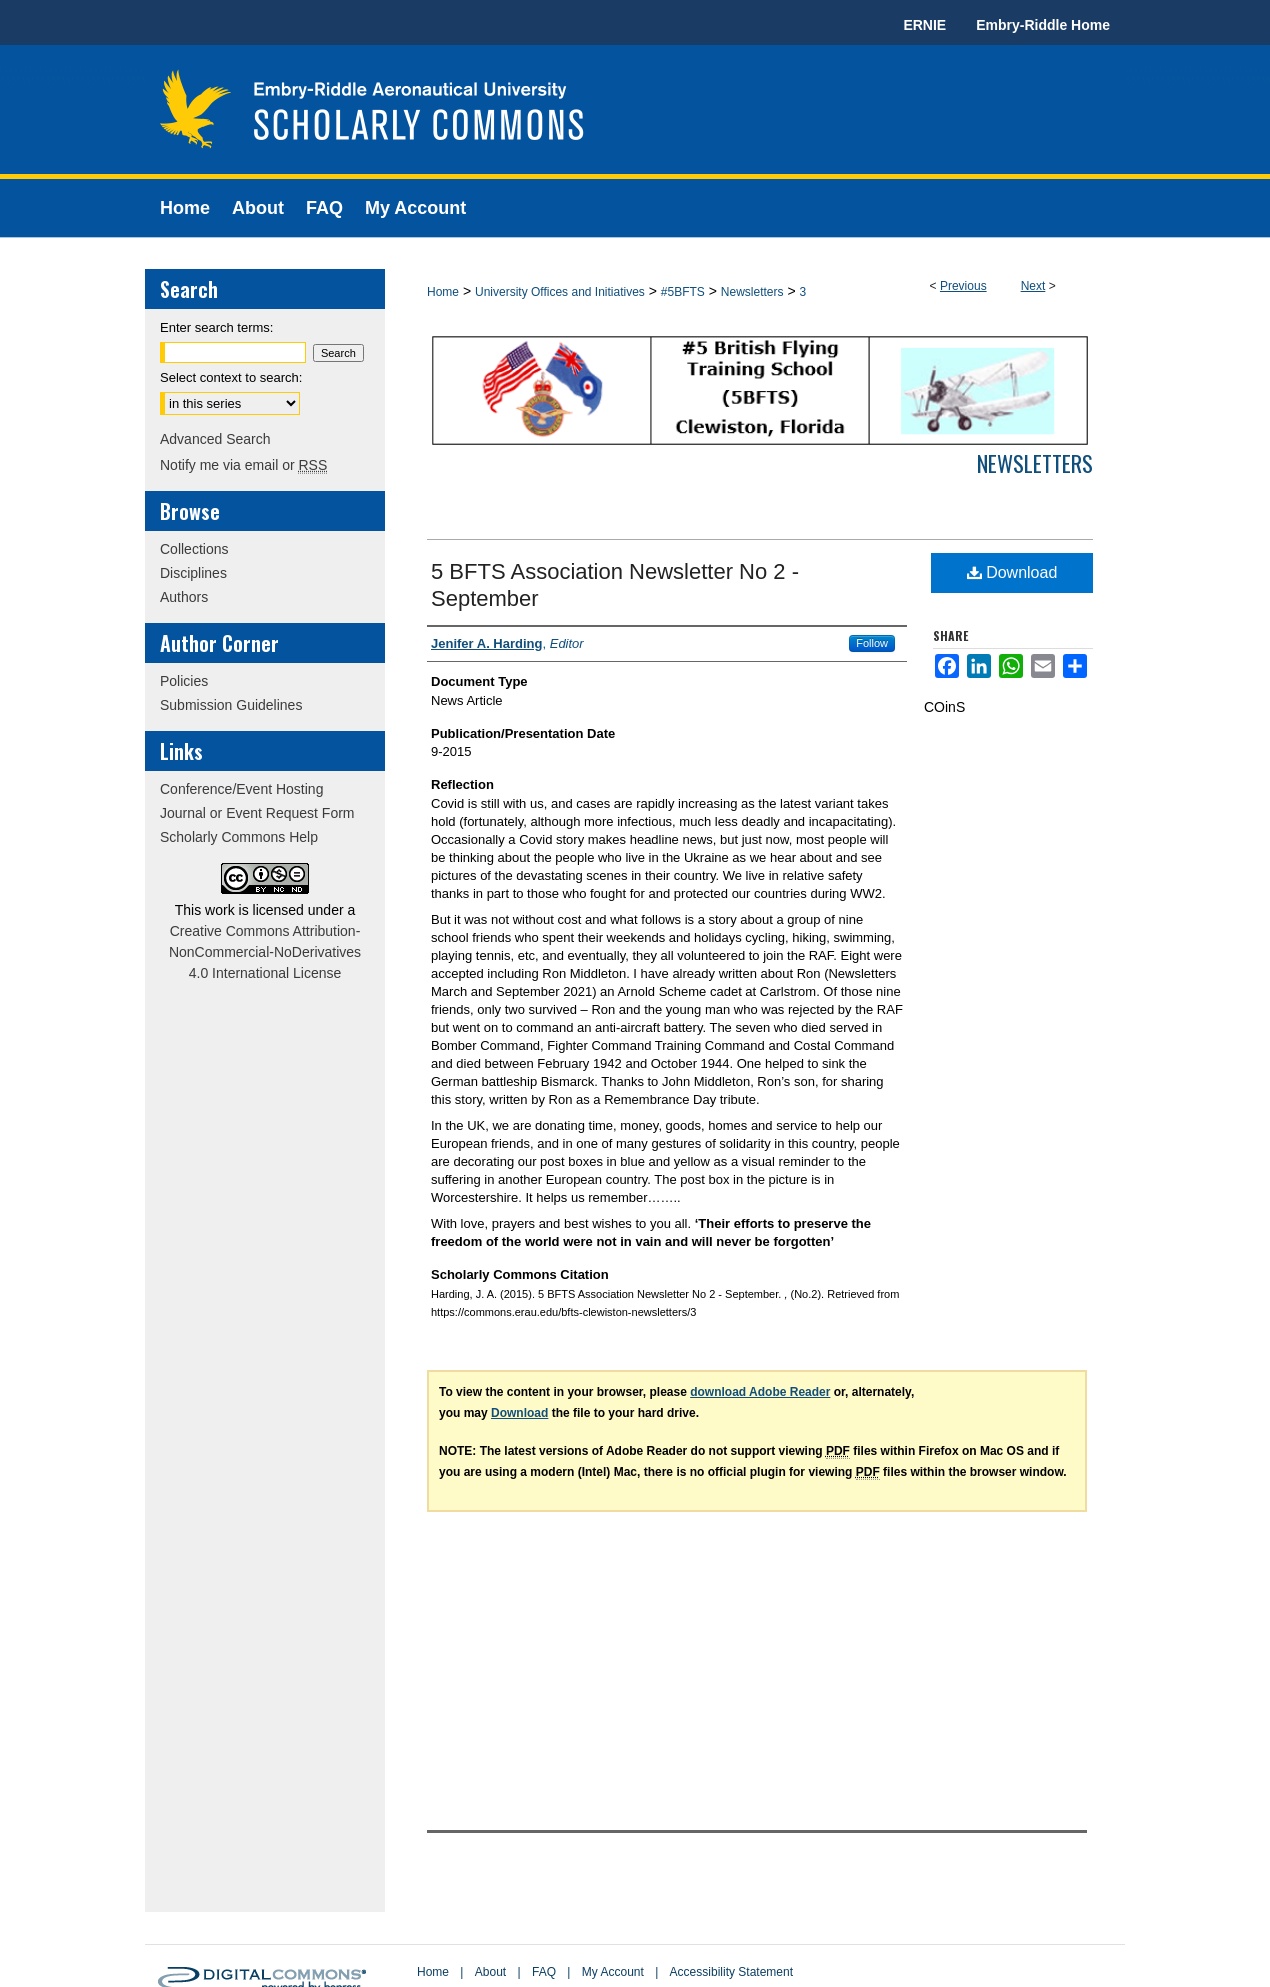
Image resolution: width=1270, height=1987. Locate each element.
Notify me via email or (243, 465)
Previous (963, 286)
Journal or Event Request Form (257, 813)
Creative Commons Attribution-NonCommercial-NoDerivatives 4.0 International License (265, 952)
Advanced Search (215, 439)
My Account (613, 1972)
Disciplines (193, 573)
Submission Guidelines (231, 705)
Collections (194, 549)
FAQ (544, 1972)
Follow (872, 643)
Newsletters (752, 292)
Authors (184, 597)
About (490, 1972)
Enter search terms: (216, 327)
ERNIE (924, 25)
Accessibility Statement (731, 1972)
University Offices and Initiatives (560, 292)
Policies (184, 681)
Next (1033, 286)
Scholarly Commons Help (239, 837)
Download (1012, 572)
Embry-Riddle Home (1043, 25)
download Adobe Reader (760, 1392)
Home (443, 292)
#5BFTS (683, 292)
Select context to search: (231, 377)
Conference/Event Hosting (241, 789)
